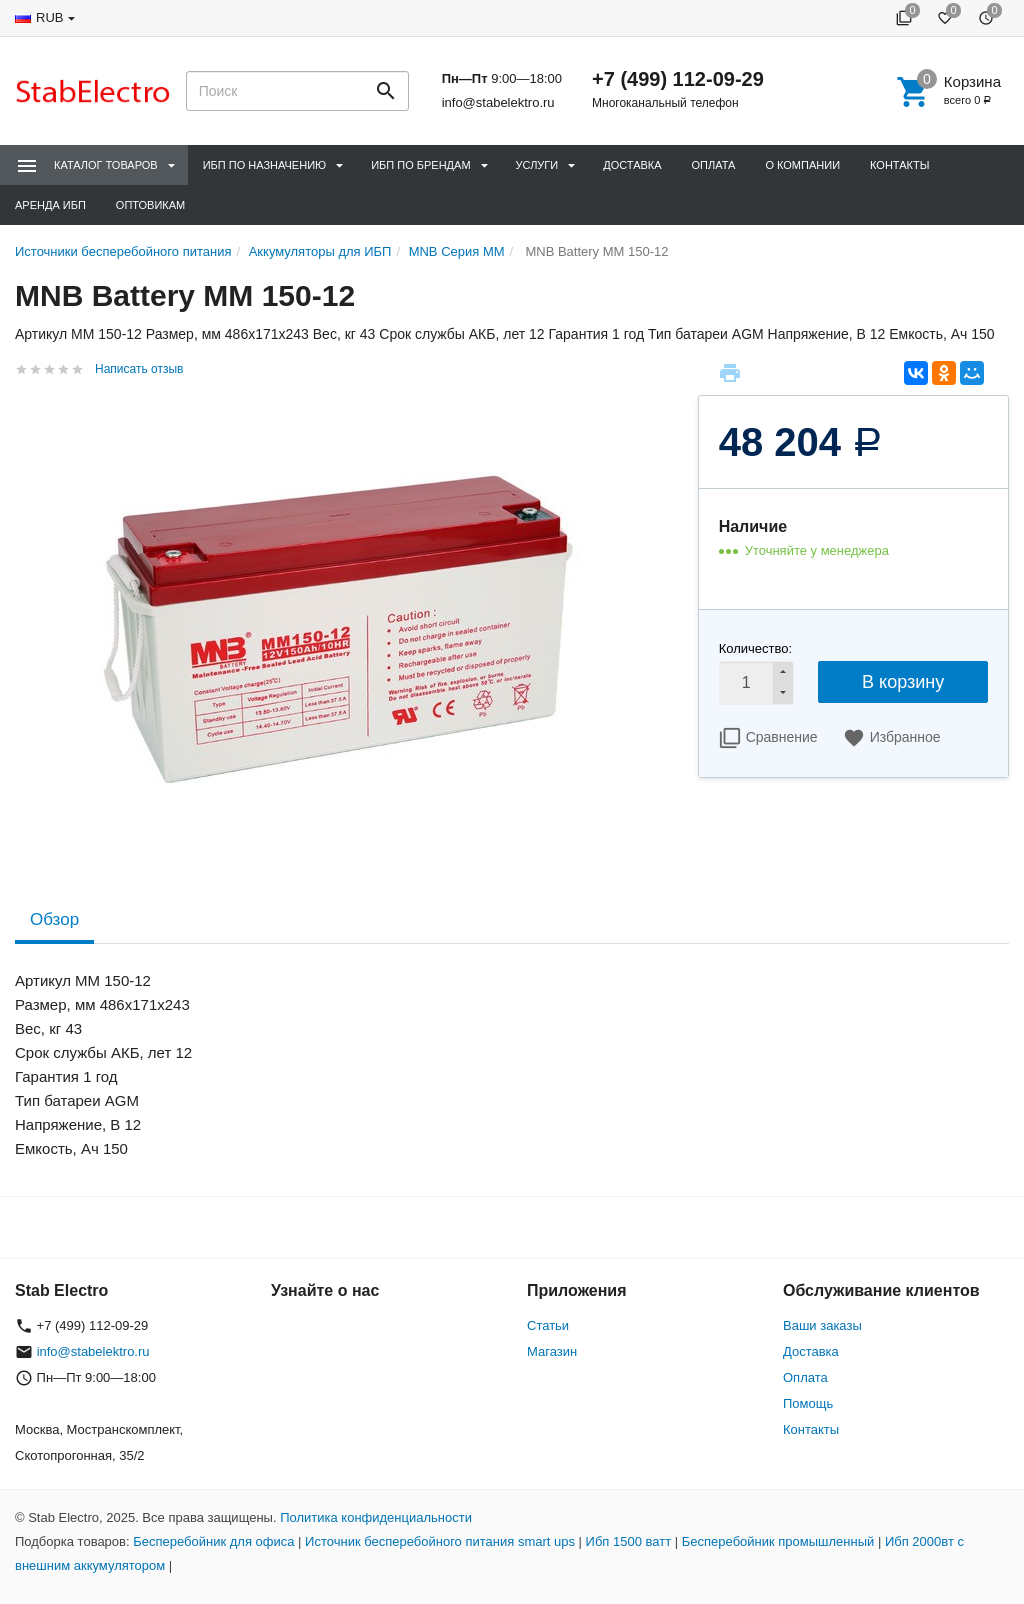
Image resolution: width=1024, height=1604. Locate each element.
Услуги (537, 165)
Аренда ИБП (50, 205)
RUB (49, 17)
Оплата (714, 165)
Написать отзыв (139, 369)
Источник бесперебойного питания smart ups (440, 1541)
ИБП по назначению (264, 165)
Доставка (632, 165)
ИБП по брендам (420, 165)
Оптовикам (150, 205)
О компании (802, 165)
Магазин (552, 1351)
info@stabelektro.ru (498, 102)
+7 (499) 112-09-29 (678, 79)
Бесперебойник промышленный (778, 1541)
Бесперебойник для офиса (213, 1541)
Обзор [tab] (54, 919)
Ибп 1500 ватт (629, 1541)
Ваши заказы (822, 1325)
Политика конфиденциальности (376, 1517)
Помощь (808, 1403)
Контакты (899, 165)
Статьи (548, 1325)
